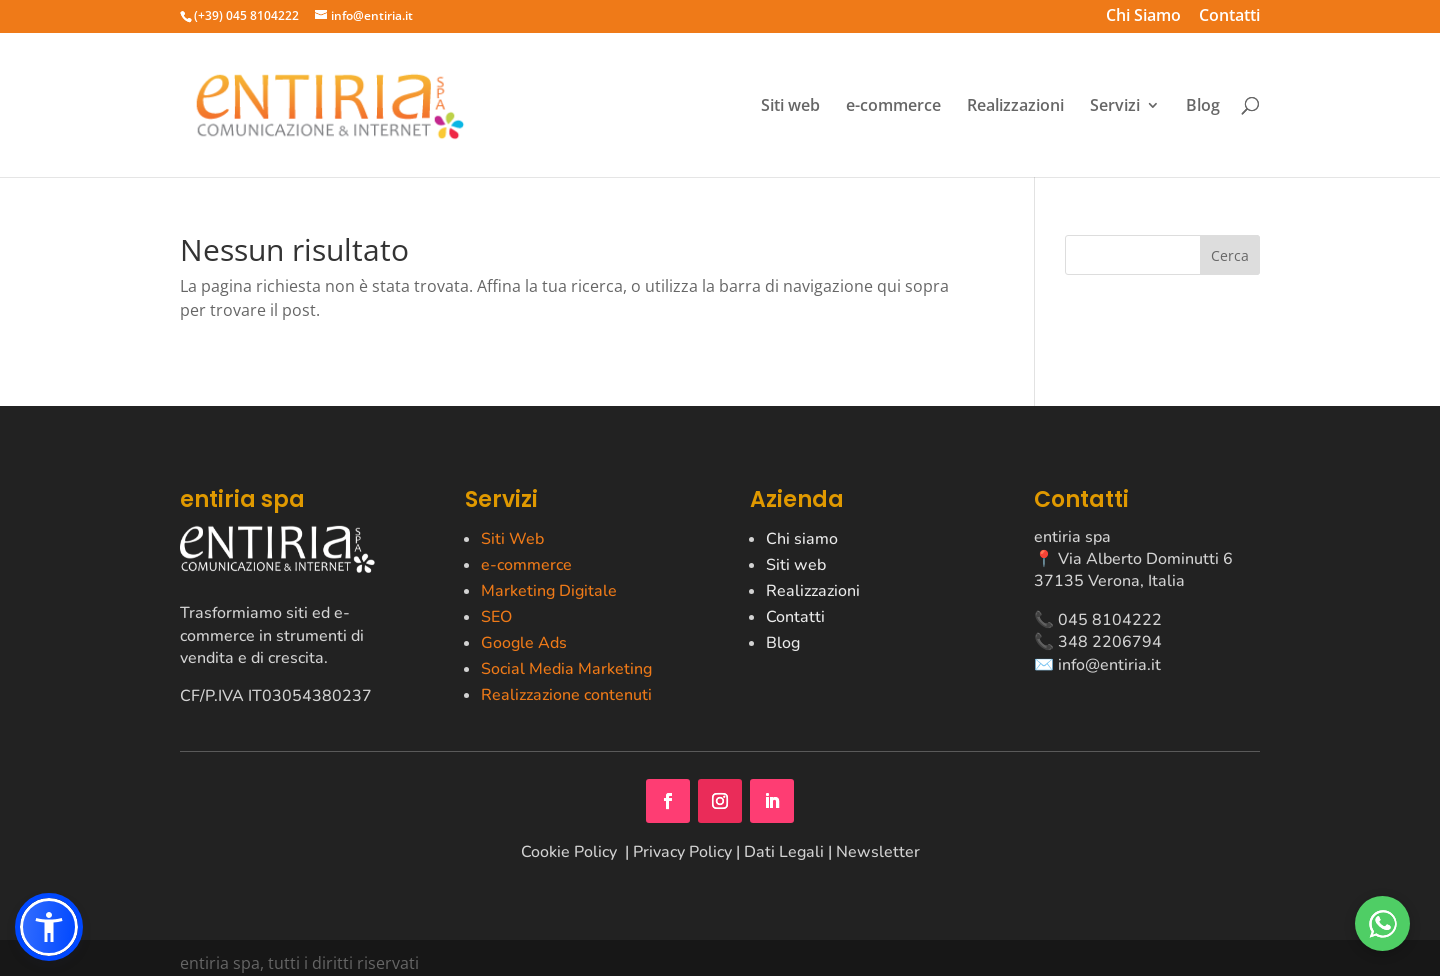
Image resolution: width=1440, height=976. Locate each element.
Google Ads (524, 643)
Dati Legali (784, 852)
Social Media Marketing (566, 669)
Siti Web (512, 539)
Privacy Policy (682, 852)
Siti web (790, 106)
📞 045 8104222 (1098, 620)
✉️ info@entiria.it (1097, 665)
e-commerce (893, 106)
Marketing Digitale (549, 591)
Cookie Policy (571, 852)
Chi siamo (802, 539)
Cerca (1230, 255)
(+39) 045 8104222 (246, 15)
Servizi (1115, 106)
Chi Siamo (1143, 17)
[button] (49, 927)
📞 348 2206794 (1098, 642)
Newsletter (878, 852)
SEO (496, 617)
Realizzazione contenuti (566, 695)
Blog (1203, 106)
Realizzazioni (1015, 106)
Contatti (1229, 17)
